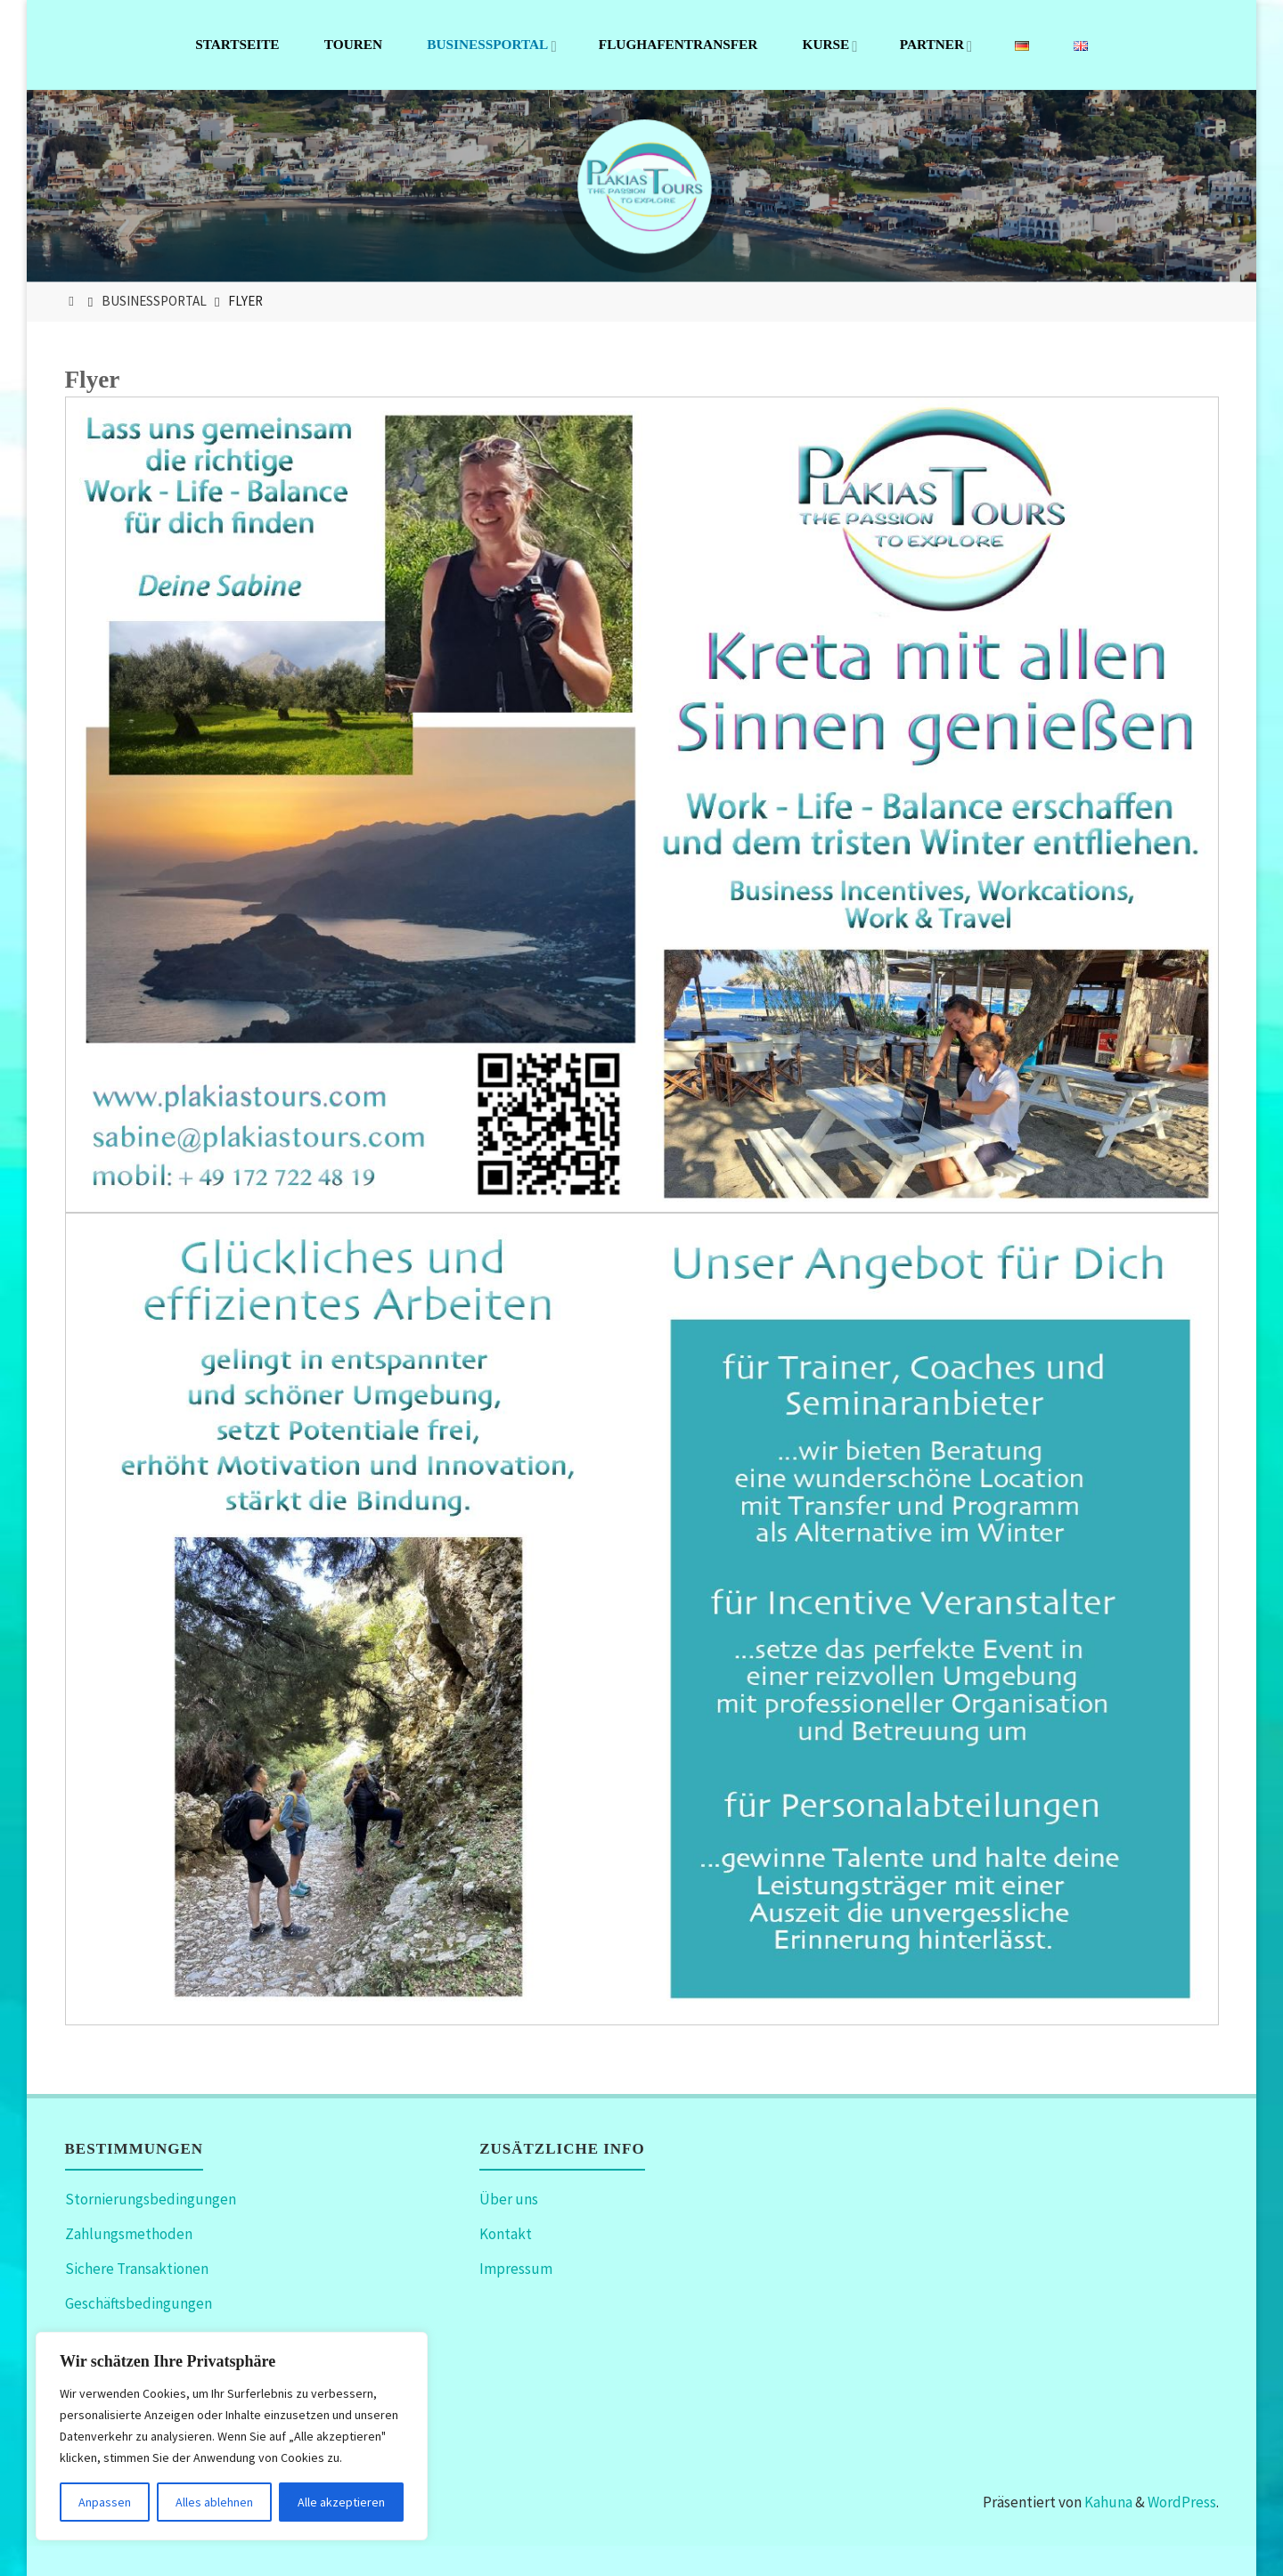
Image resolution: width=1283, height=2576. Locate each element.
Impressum (515, 2268)
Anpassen (104, 2502)
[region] (232, 2436)
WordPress (1182, 2502)
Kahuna (1107, 2502)
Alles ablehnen (214, 2502)
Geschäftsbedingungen (138, 2303)
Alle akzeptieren (341, 2502)
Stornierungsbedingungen (150, 2199)
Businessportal (154, 300)
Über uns (508, 2199)
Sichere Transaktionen (136, 2268)
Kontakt (505, 2234)
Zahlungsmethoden (128, 2234)
